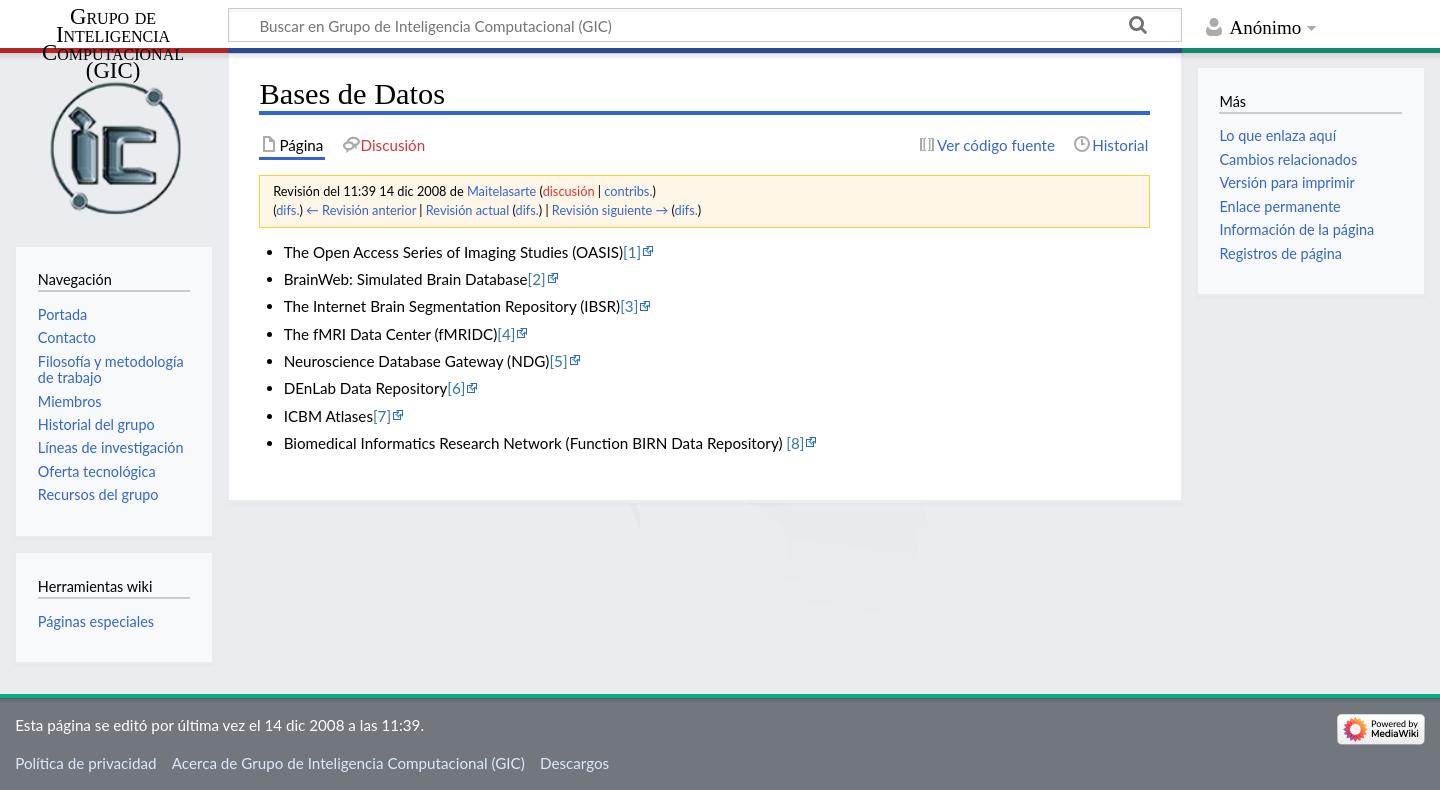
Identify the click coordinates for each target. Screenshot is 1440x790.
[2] (536, 279)
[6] (456, 388)
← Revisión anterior (361, 210)
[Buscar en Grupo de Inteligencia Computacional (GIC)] (705, 25)
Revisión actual (467, 210)
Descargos (574, 763)
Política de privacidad (85, 763)
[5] (558, 361)
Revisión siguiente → (610, 210)
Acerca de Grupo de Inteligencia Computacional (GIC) (348, 763)
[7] (382, 416)
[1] (632, 252)
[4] (506, 334)
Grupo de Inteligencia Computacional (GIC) (113, 44)
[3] (629, 306)
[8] (795, 443)
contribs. (628, 191)
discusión (569, 191)
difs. (287, 210)
